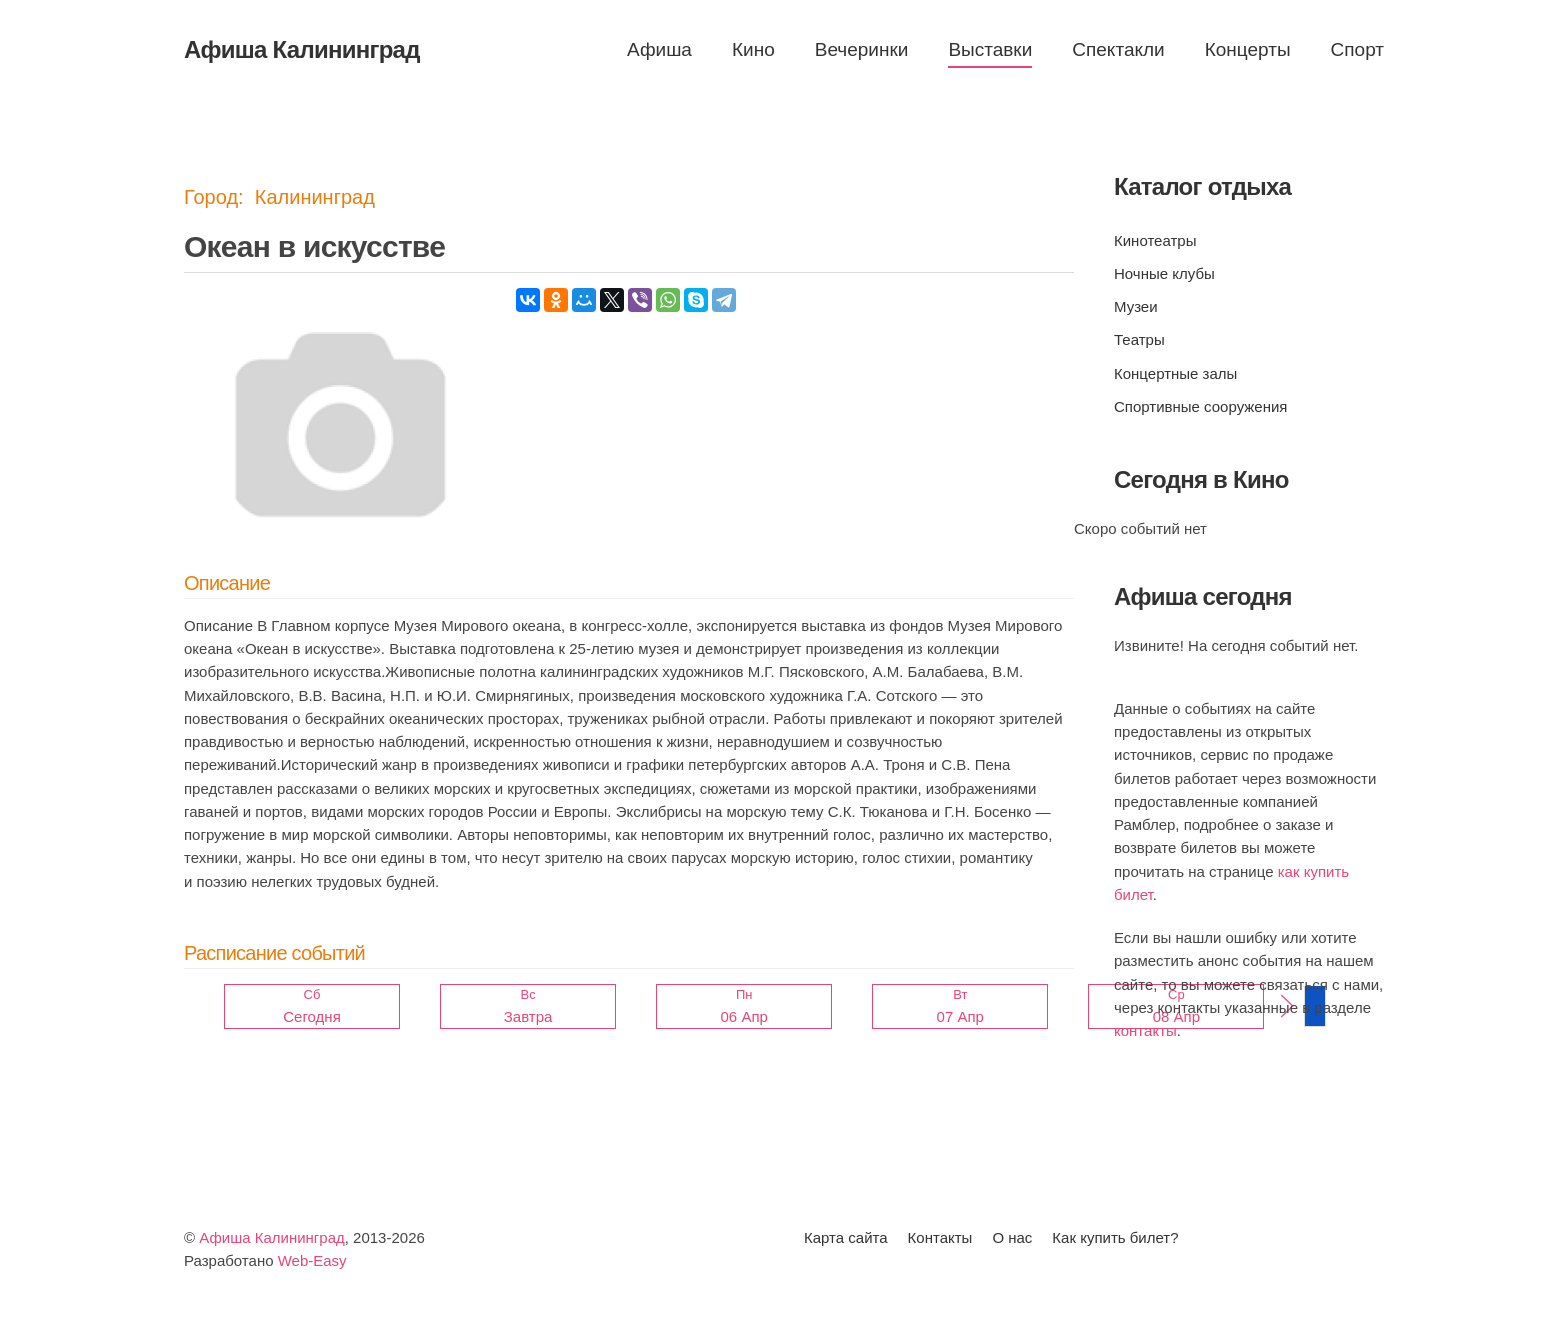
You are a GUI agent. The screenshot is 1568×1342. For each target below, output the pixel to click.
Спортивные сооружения (1200, 406)
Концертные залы (1175, 373)
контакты (1145, 1030)
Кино (753, 49)
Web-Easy (312, 1260)
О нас (1012, 1237)
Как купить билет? (1115, 1237)
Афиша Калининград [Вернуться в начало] (302, 49)
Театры (1139, 339)
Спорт (1357, 49)
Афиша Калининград (272, 1237)
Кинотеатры (1155, 240)
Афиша (659, 49)
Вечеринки (862, 49)
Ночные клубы (1164, 273)
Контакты (940, 1237)
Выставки (990, 49)
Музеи (1136, 306)
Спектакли (1118, 49)
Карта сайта (846, 1237)
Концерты (1248, 49)
